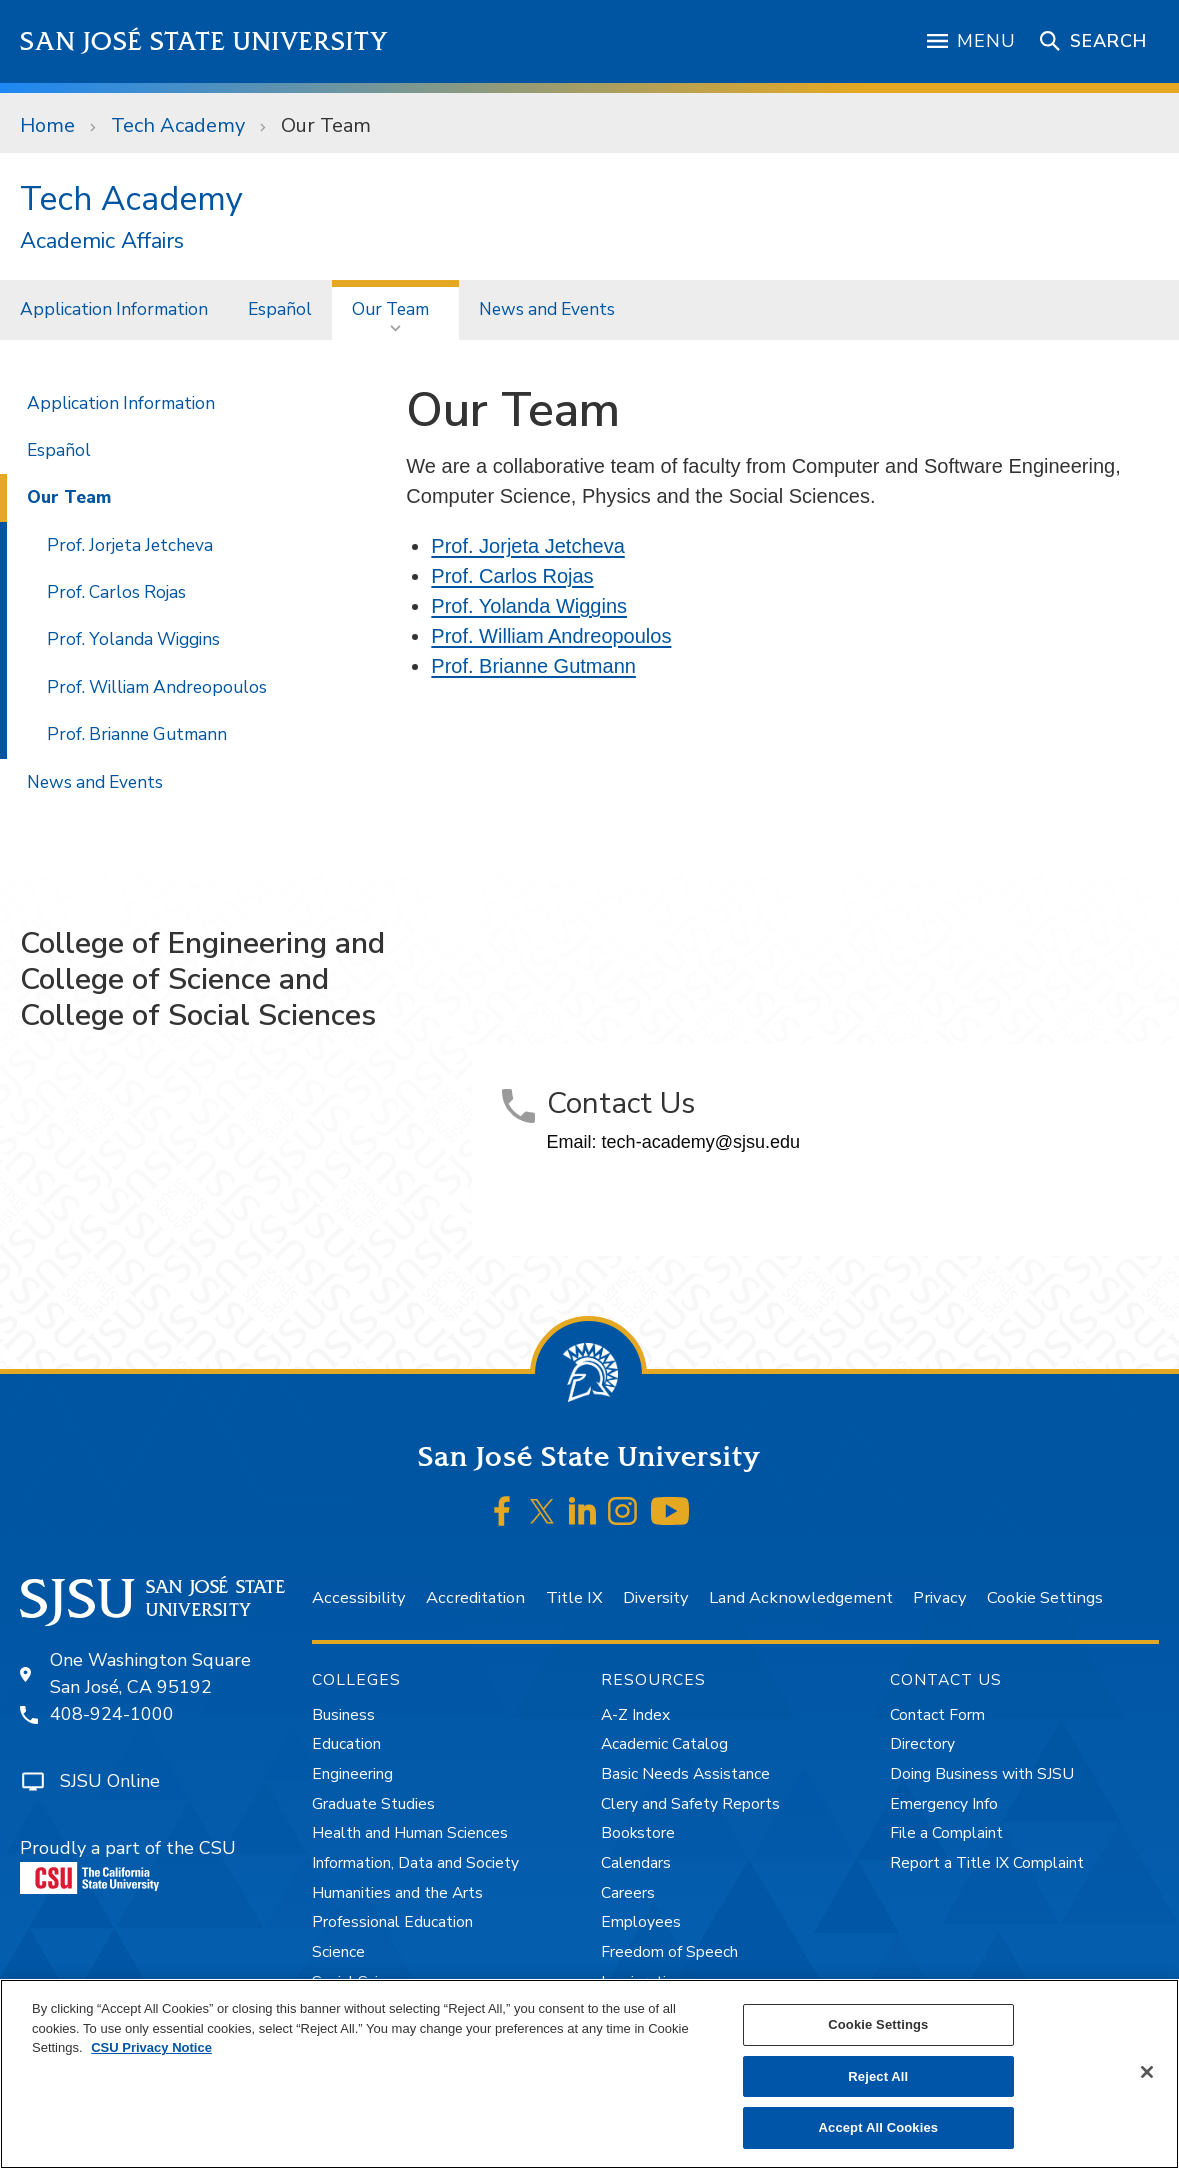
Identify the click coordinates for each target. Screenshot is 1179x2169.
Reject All (878, 2076)
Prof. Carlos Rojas (512, 576)
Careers (628, 1893)
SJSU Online (110, 1781)
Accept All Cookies (879, 2127)
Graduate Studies (373, 1804)
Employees (641, 1922)
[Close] (1147, 2072)
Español (280, 309)
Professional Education (392, 1922)
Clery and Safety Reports (690, 1804)
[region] (589, 2074)
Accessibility (358, 1597)
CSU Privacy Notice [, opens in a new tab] (151, 2047)
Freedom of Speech (669, 1952)
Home (47, 125)
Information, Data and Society (415, 1863)
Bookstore (638, 1833)
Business (343, 1715)
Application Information (114, 309)
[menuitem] (114, 309)
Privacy (939, 1597)
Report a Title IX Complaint (987, 1863)
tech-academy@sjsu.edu (701, 1142)
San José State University (204, 41)
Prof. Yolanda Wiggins (529, 606)
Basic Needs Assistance (685, 1774)
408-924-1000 (112, 1714)
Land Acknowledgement (801, 1597)
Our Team (326, 125)
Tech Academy (178, 125)
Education (346, 1744)
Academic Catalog (664, 1744)
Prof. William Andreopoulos (551, 636)
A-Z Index (635, 1715)
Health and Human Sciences (410, 1833)
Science (338, 1952)
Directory (922, 1744)
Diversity (655, 1597)
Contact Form (937, 1715)
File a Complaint (946, 1833)
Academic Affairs (102, 241)
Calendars (636, 1863)
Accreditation (475, 1597)
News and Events (547, 309)
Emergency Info (944, 1804)
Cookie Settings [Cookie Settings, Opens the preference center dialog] (878, 2024)
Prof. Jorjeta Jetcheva (527, 546)
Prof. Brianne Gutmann (533, 666)
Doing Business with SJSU (982, 1774)
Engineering (352, 1774)
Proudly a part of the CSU (128, 1865)
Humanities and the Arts (397, 1893)
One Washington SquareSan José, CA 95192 (150, 1673)
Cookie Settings (1045, 1597)
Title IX (574, 1597)
